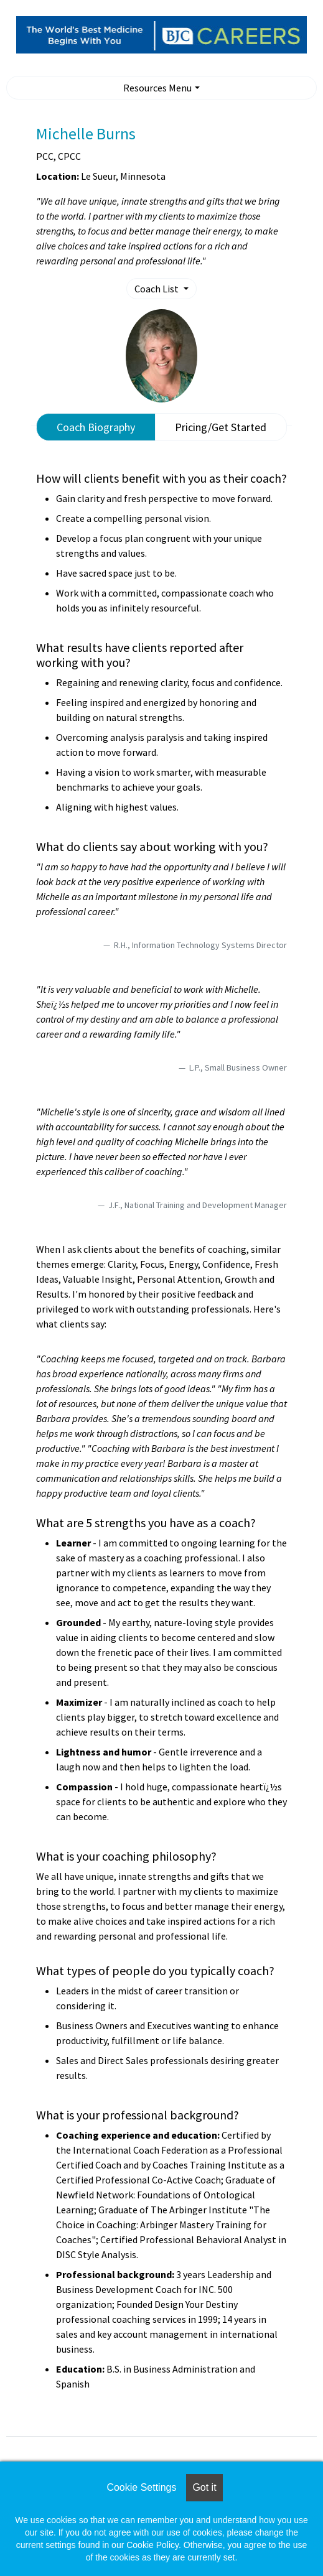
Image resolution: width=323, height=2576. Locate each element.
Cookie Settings (141, 2487)
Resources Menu (157, 87)
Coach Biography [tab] (96, 427)
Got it (204, 2487)
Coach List (157, 288)
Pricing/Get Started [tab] (220, 427)
